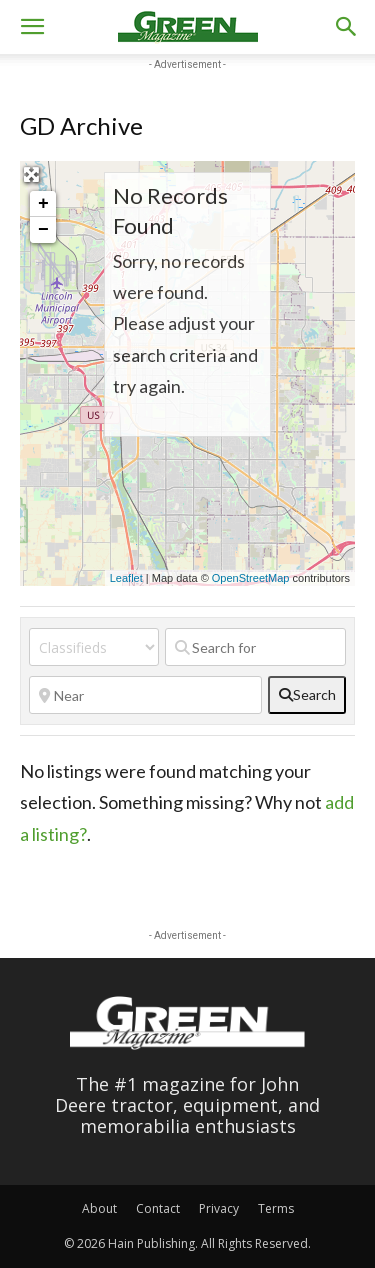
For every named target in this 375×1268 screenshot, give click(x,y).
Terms (276, 1208)
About (99, 1208)
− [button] (43, 230)
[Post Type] (94, 647)
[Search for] (255, 647)
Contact (158, 1208)
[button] (32, 27)
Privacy (219, 1208)
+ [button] (43, 204)
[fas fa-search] (307, 695)
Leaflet (126, 578)
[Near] (145, 695)
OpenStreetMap (251, 578)
